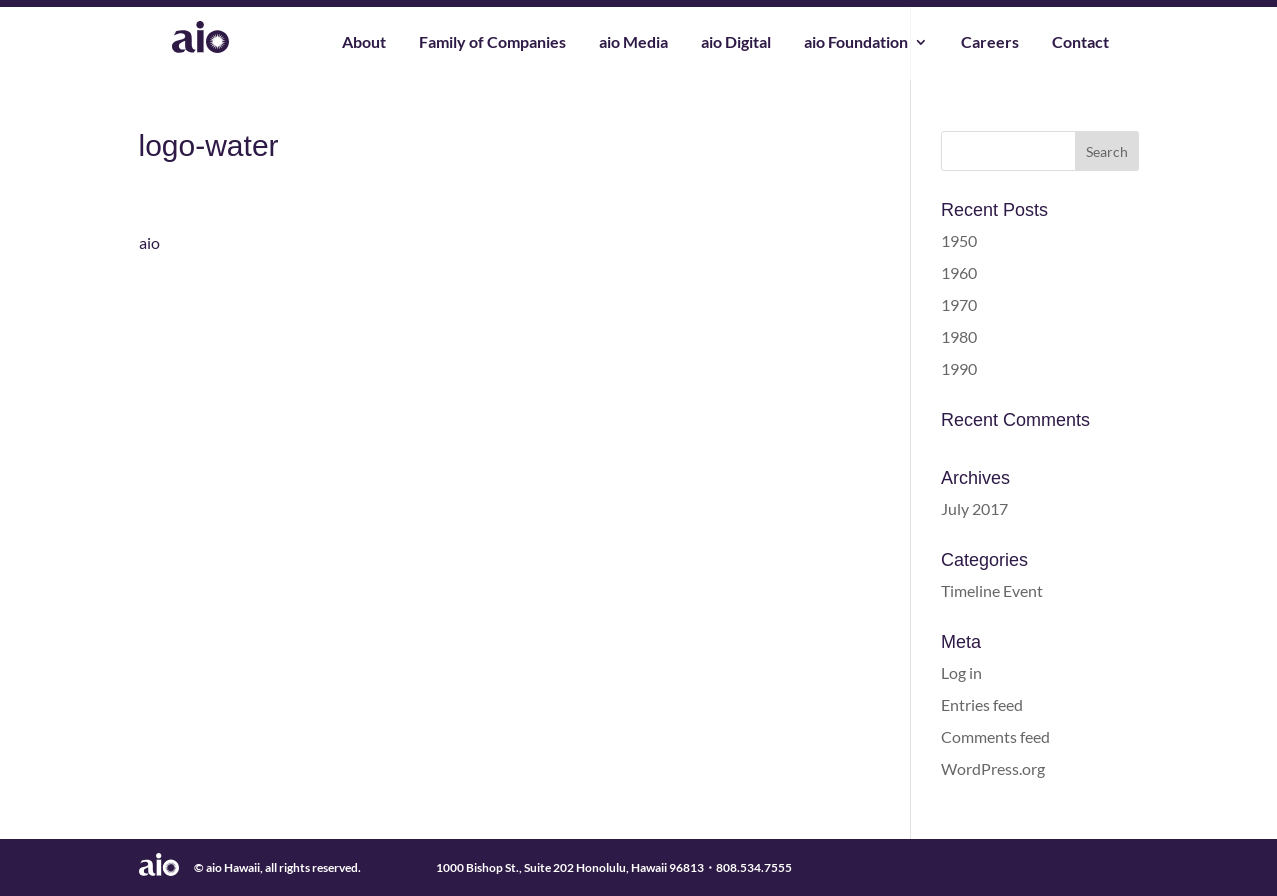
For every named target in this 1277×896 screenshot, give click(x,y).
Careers (990, 43)
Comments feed (995, 736)
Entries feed (982, 704)
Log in (961, 672)
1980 (959, 336)
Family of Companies (492, 43)
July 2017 (974, 508)
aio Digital (736, 43)
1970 (959, 304)
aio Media (633, 43)
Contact (1080, 43)
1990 (959, 368)
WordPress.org (993, 768)
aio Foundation (856, 43)
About (364, 43)
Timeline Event (992, 590)
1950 (959, 240)
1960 (959, 272)
